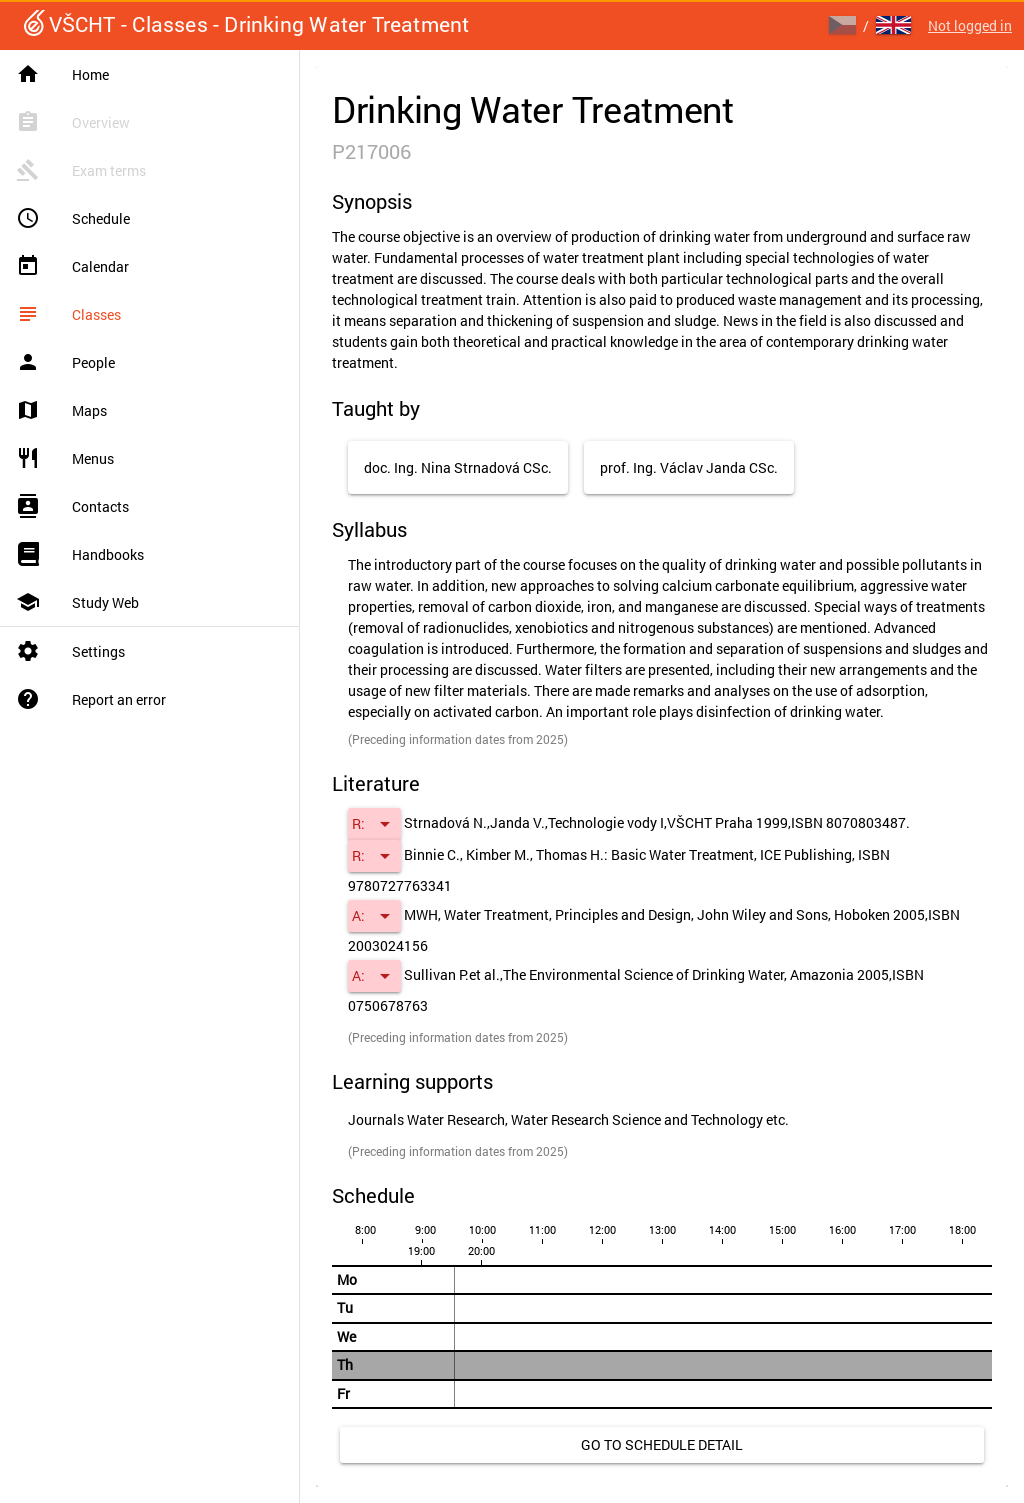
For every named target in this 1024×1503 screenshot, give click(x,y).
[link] (662, 1445)
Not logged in (970, 25)
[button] (374, 824)
